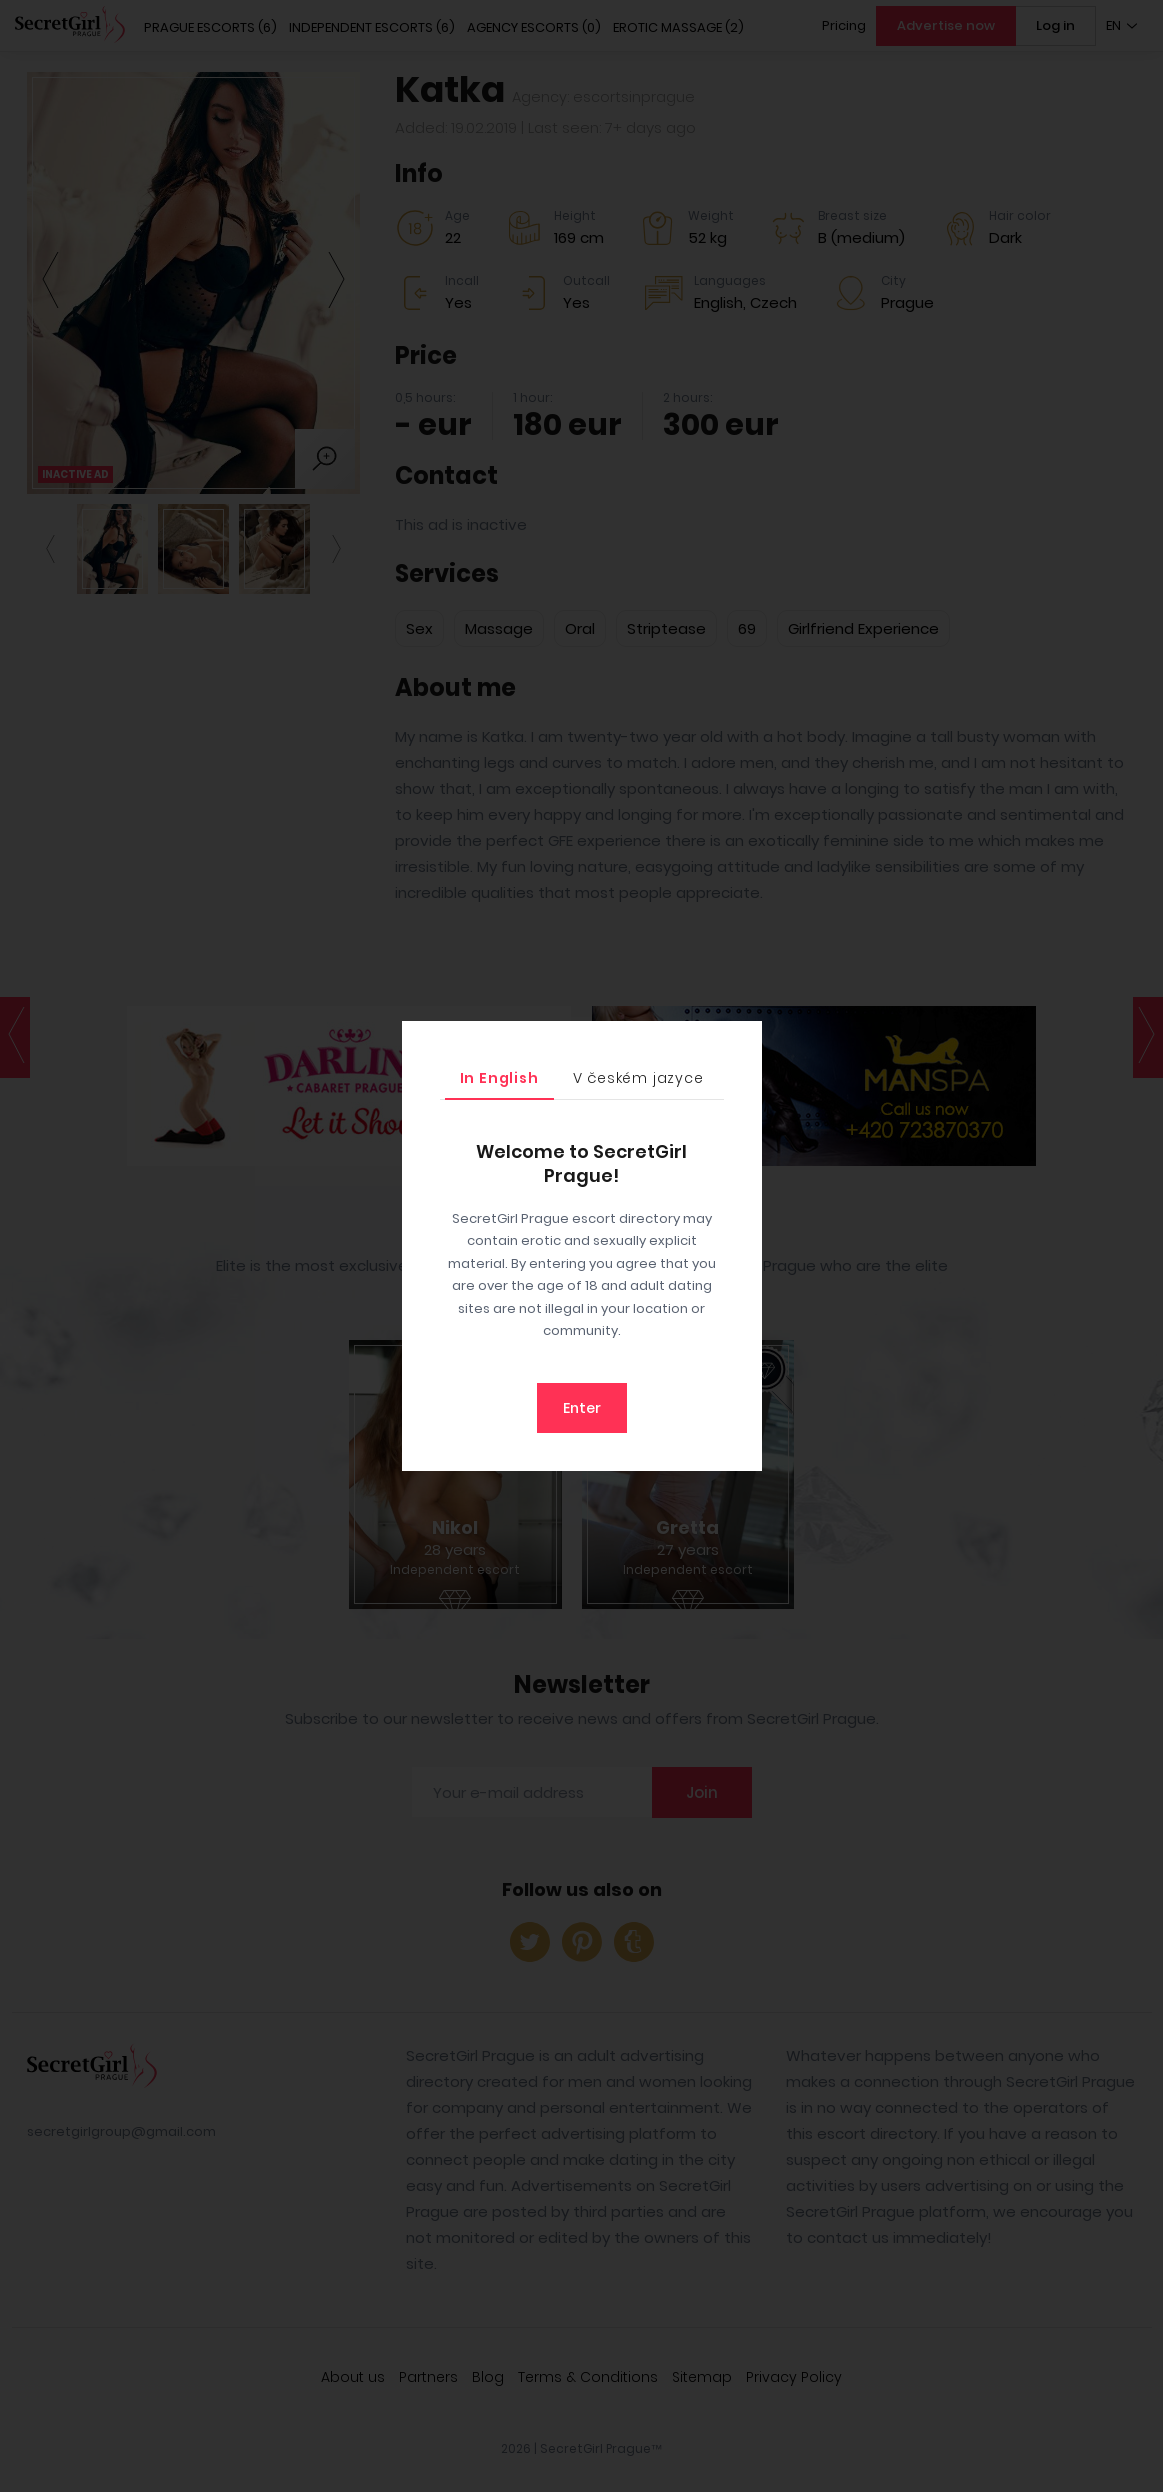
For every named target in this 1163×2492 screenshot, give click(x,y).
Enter (582, 1408)
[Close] (742, 1041)
